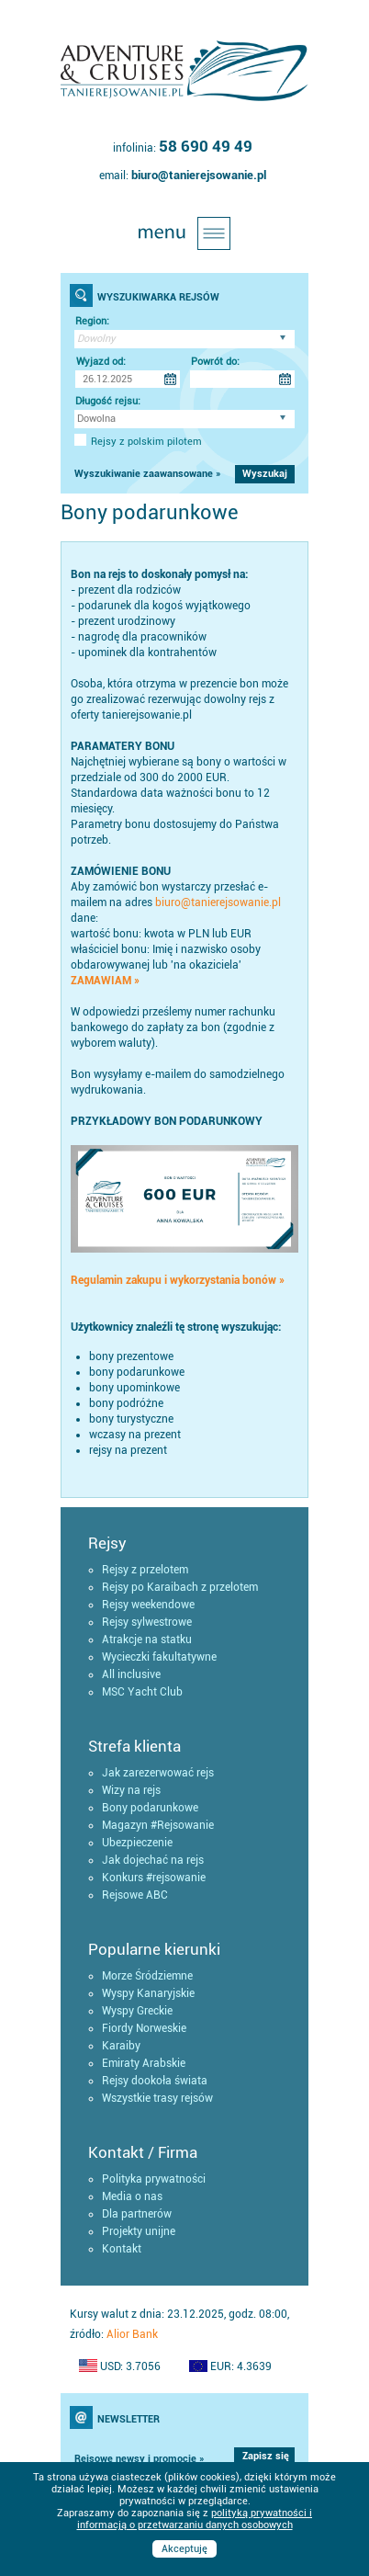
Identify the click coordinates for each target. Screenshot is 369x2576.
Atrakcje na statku (147, 1639)
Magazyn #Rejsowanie (158, 1825)
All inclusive (131, 1674)
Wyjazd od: (101, 362)
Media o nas (132, 2196)
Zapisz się (265, 2456)
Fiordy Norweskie (144, 2028)
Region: (92, 321)
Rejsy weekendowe (148, 1604)
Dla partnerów (137, 2213)
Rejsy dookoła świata (154, 2080)
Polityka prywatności (154, 2179)
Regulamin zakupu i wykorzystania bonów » (178, 1280)
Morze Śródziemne (147, 1975)
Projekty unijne (138, 2231)
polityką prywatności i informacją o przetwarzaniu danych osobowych (195, 2519)
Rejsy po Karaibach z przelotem (180, 1587)
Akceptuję (184, 2549)
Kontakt (121, 2248)
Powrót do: (215, 362)
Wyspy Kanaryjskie (148, 1993)
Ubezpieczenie (137, 1842)
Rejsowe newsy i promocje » (139, 2459)
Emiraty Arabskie (143, 2063)
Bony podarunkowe (150, 1807)
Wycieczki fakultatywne (159, 1657)
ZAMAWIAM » (105, 980)
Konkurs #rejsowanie (154, 1877)
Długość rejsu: (107, 401)
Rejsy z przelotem (145, 1569)
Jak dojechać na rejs (153, 1860)
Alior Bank (132, 2334)
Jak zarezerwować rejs (158, 1772)
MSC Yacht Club (142, 1691)
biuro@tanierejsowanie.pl (198, 175)
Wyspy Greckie (137, 2010)
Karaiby (121, 2045)
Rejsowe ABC (135, 1895)
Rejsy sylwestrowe (147, 1622)
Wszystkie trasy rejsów (157, 2098)
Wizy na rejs (131, 1790)
